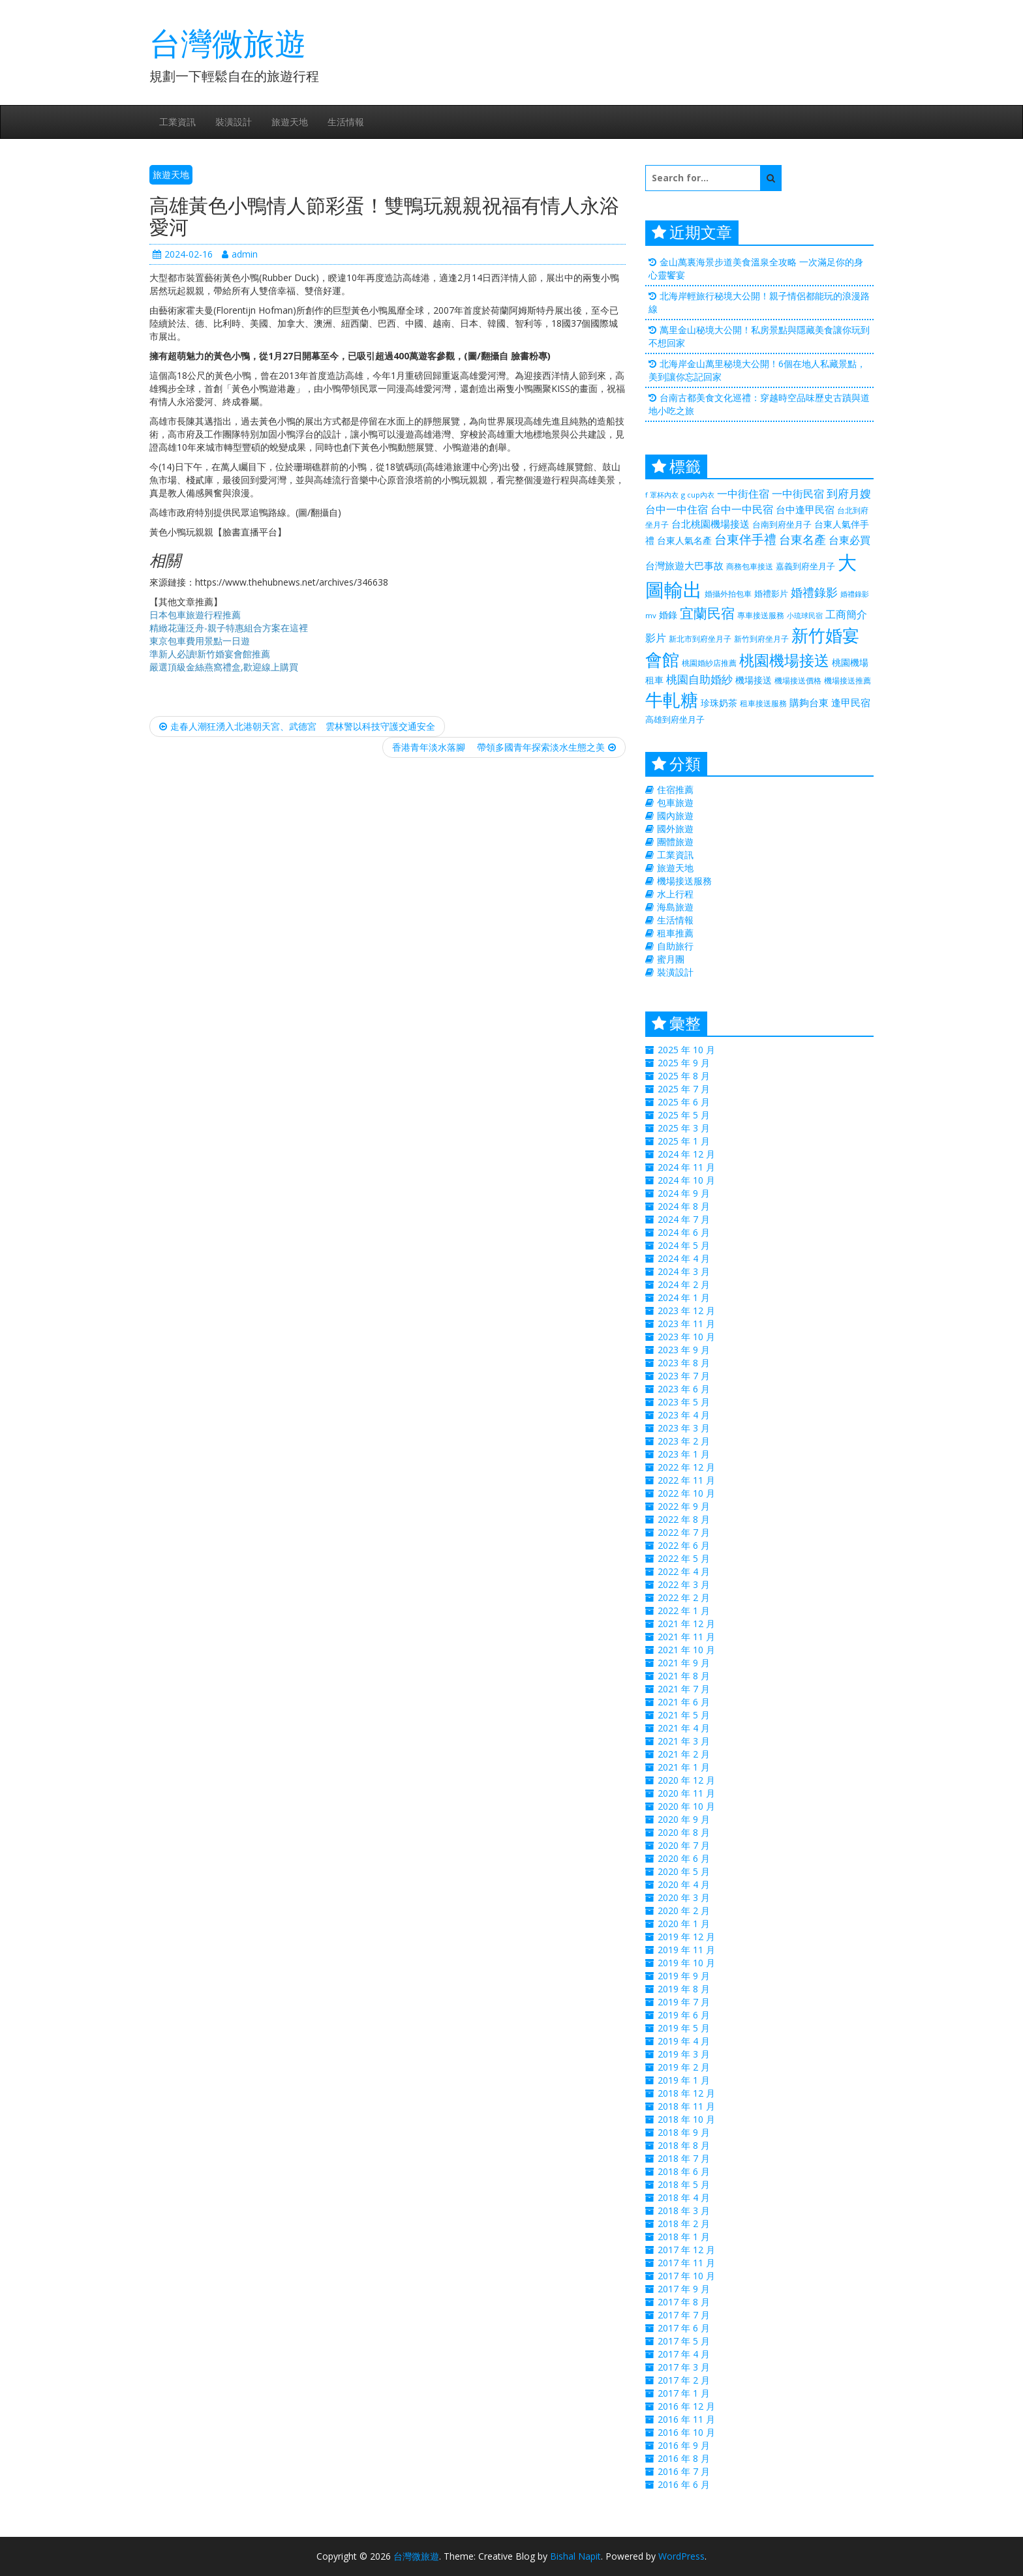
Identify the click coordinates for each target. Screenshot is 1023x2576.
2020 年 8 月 (684, 1832)
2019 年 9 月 (684, 1975)
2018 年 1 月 (684, 2236)
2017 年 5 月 (684, 2341)
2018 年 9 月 (684, 2132)
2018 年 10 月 (686, 2119)
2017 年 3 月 (684, 2367)
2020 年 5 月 (684, 1871)
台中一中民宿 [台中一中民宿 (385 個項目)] (741, 509)
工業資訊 (177, 121)
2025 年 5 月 (684, 1115)
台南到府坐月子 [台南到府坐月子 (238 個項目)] (782, 524)
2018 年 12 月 (686, 2093)
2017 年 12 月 (686, 2249)
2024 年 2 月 (684, 1284)
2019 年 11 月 (686, 1949)
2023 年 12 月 (686, 1310)
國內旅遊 (675, 815)
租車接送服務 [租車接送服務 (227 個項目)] (763, 703)
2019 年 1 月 (684, 2080)
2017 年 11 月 (686, 2262)
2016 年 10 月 (686, 2432)
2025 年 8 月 (684, 1076)
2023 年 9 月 (684, 1349)
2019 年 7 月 (684, 2002)
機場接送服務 (684, 881)
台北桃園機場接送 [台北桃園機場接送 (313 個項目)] (710, 523)
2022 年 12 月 (686, 1467)
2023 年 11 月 (686, 1323)
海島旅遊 (675, 907)
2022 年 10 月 (686, 1493)
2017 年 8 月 (684, 2302)
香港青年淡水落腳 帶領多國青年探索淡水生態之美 (504, 747)
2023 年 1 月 (684, 1454)
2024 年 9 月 (684, 1193)
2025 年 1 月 (684, 1141)
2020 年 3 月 (684, 1897)
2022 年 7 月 (684, 1532)
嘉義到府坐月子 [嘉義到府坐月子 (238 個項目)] (805, 566)
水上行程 (675, 894)
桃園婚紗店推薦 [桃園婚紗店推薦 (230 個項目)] (709, 662)
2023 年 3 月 (684, 1428)
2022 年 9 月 (684, 1506)
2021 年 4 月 (684, 1728)
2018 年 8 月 (684, 2145)
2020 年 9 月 (684, 1819)
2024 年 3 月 (684, 1271)
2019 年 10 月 (686, 1962)
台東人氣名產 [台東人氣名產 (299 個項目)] (684, 540)
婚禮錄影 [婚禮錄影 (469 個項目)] (814, 592)
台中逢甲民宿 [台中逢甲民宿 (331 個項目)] (805, 509)
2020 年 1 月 (684, 1923)
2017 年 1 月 (684, 2393)
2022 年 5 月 (684, 1558)
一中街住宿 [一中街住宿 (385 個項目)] (743, 493)
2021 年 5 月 (684, 1715)
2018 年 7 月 (684, 2158)
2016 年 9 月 (684, 2445)
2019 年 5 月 (684, 2028)
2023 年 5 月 (684, 1402)
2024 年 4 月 (684, 1258)
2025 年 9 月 (684, 1062)
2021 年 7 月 (684, 1689)
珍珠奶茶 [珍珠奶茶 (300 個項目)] (719, 702)
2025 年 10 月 (686, 1049)
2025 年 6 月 (684, 1102)
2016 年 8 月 (684, 2458)
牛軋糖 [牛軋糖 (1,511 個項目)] (671, 699)
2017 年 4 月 (684, 2354)
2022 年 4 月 (684, 1571)
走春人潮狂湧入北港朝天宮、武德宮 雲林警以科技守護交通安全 (297, 726)
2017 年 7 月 (684, 2315)
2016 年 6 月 (684, 2484)
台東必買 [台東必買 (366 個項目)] (849, 540)
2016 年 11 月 (686, 2419)
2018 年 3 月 (684, 2210)
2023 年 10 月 (686, 1336)
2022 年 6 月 (684, 1545)
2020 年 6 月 (684, 1858)
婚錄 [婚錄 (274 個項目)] (668, 614)
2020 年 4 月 (684, 1884)
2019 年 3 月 (684, 2054)
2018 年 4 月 (684, 2197)
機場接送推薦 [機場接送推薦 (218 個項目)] (847, 680)
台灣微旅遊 (227, 43)
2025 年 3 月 (684, 1128)
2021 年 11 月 (686, 1636)
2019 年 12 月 (686, 1936)
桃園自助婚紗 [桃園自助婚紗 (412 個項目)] (699, 679)
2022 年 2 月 (684, 1597)
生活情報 (346, 121)
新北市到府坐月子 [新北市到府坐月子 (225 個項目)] (700, 638)
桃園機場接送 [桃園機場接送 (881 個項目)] (784, 660)
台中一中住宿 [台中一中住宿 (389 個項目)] (676, 509)
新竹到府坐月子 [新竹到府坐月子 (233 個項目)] (761, 638)
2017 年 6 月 (684, 2328)
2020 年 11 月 (686, 1793)
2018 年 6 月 (684, 2171)
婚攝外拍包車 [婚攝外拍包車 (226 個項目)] (728, 593)
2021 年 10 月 (686, 1649)
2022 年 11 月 (686, 1480)
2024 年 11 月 (686, 1167)
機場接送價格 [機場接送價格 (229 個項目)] (797, 680)
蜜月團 (670, 959)
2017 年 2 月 (684, 2380)
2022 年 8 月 (684, 1519)
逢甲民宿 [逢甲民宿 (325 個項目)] (850, 702)
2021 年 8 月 (684, 1676)
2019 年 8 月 (684, 1989)
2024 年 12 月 (686, 1154)
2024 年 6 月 (684, 1232)
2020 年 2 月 (684, 1910)
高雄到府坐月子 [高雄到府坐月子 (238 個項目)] (675, 719)
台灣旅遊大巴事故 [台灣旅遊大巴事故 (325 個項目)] (684, 565)
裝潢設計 (233, 121)
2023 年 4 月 (684, 1415)
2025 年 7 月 (684, 1089)
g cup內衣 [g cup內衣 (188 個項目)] (697, 495)
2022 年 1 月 (684, 1610)
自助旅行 (675, 946)
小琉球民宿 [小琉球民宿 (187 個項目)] (805, 615)
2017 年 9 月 (684, 2289)
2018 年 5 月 (684, 2184)
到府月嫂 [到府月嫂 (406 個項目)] (849, 493)
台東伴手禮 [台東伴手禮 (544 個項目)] (745, 539)
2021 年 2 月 (684, 1754)
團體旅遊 (675, 841)
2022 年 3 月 (684, 1584)
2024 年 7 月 (684, 1219)
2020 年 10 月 (686, 1806)
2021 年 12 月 (686, 1623)
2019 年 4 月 (684, 2041)
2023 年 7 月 (684, 1376)
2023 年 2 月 (684, 1441)
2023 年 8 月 (684, 1362)
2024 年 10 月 (686, 1180)
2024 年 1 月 (684, 1297)
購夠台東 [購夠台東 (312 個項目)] (809, 702)
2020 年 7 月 (684, 1845)
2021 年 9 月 (684, 1662)
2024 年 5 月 (684, 1245)
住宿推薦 (675, 789)
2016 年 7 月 (684, 2471)
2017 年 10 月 (686, 2275)
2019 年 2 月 (684, 2067)
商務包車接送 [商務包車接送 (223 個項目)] (749, 566)
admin (240, 254)
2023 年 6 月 (684, 1389)
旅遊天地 (289, 121)
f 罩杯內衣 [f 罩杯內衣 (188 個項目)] (662, 495)
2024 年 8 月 (684, 1206)
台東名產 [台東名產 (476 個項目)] (802, 539)
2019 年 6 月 (684, 2015)
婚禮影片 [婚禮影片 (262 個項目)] (771, 593)
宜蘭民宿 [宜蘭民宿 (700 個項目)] (707, 612)
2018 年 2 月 (684, 2223)
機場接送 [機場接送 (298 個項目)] (753, 680)
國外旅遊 (675, 828)
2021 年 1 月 (684, 1767)
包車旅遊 (675, 802)
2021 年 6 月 (684, 1702)
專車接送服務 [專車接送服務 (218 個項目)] (760, 615)
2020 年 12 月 (686, 1780)
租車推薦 (675, 933)
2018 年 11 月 (686, 2106)
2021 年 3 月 (684, 1741)
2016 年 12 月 (686, 2406)
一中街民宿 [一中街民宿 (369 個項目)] (798, 494)
